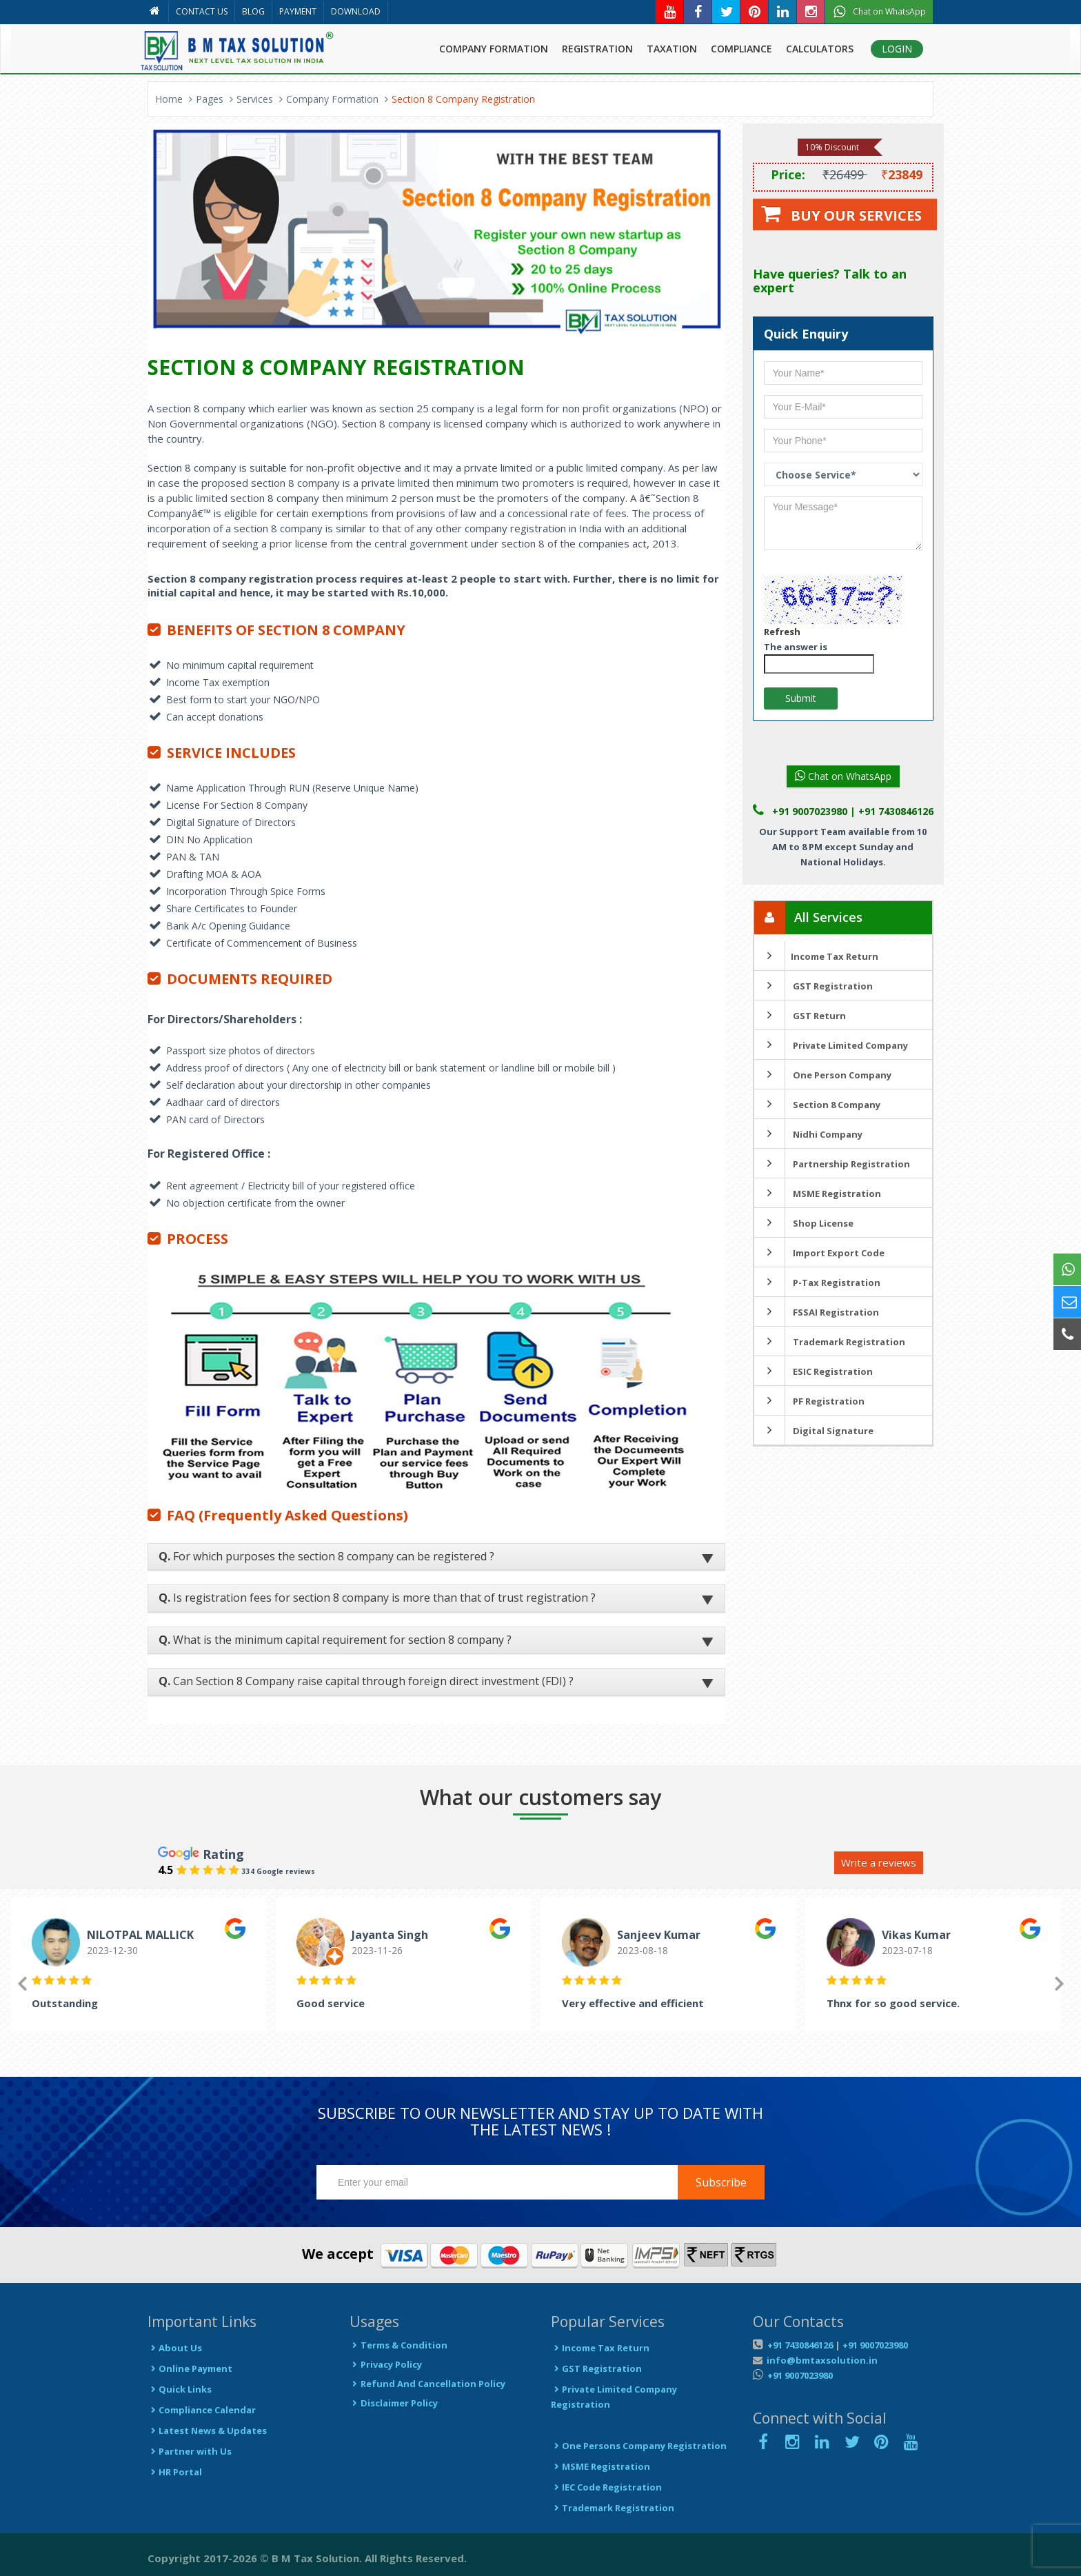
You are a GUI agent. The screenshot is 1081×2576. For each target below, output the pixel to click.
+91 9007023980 (875, 2345)
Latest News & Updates (207, 2430)
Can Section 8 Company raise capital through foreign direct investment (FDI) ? (366, 1681)
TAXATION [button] (672, 48)
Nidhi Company (808, 1134)
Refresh (782, 631)
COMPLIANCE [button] (741, 48)
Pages (209, 98)
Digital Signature (813, 1431)
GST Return (800, 1015)
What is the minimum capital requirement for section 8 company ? (335, 1639)
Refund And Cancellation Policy (427, 2383)
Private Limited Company (831, 1045)
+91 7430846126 (799, 2345)
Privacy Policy (386, 2364)
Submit (800, 698)
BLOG (253, 11)
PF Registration (809, 1401)
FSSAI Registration (816, 1312)
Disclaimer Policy (394, 2403)
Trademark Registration (829, 1342)
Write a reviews (878, 1862)
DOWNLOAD (356, 11)
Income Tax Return (816, 956)
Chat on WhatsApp (843, 776)
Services (254, 98)
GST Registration (813, 986)
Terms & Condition (398, 2345)
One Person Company (822, 1075)
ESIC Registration (813, 1371)
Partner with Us (190, 2451)
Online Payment (190, 2368)
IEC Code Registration (606, 2487)
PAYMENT (297, 11)
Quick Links (180, 2389)
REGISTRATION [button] (597, 48)
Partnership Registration (832, 1164)
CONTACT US (202, 11)
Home (169, 98)
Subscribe (721, 2182)
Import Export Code (819, 1253)
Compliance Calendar (202, 2410)
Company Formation (332, 98)
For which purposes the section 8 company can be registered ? (326, 1556)
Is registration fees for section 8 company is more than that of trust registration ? (377, 1597)
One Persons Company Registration (639, 2445)
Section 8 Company (817, 1104)
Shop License (803, 1223)
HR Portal (175, 2472)
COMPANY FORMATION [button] (493, 48)
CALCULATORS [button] (819, 48)
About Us (175, 2348)
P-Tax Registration (817, 1282)
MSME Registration (817, 1193)
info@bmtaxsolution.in (820, 2360)
